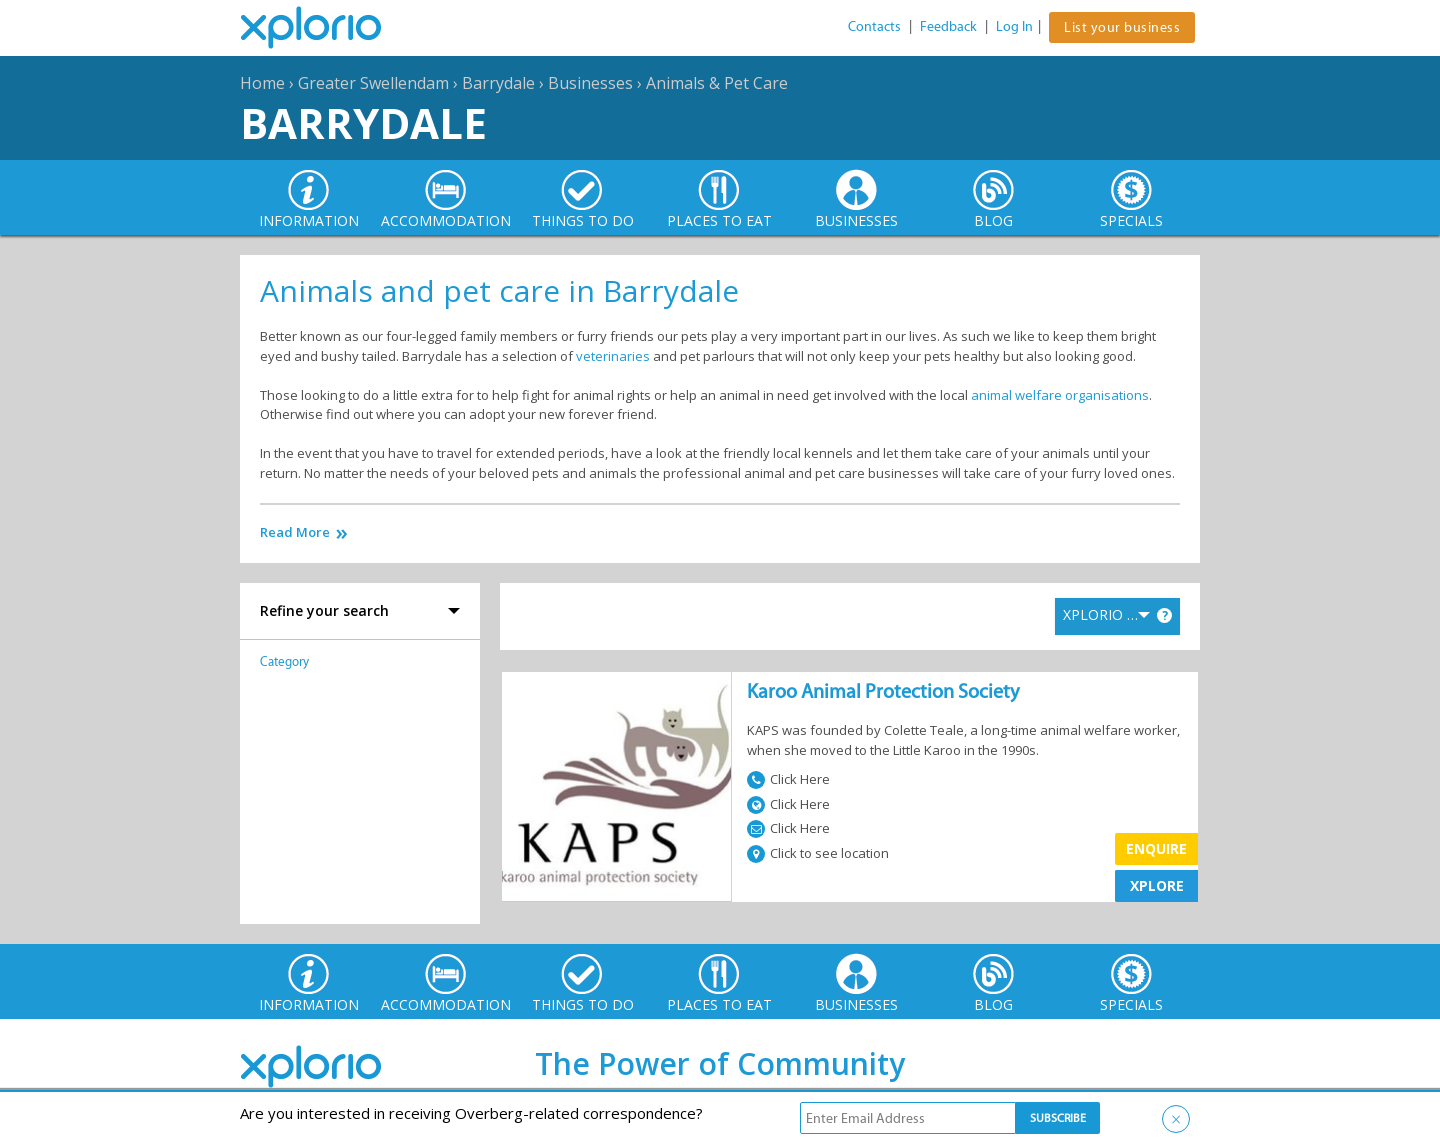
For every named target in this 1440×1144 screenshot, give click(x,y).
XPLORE (1157, 885)
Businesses (590, 83)
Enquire (1156, 848)
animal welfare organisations (1060, 395)
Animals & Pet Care (717, 83)
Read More (295, 532)
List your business (1122, 27)
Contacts (874, 26)
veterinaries (614, 356)
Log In (1014, 26)
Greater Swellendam (373, 83)
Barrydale (498, 83)
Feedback (948, 26)
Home (262, 83)
